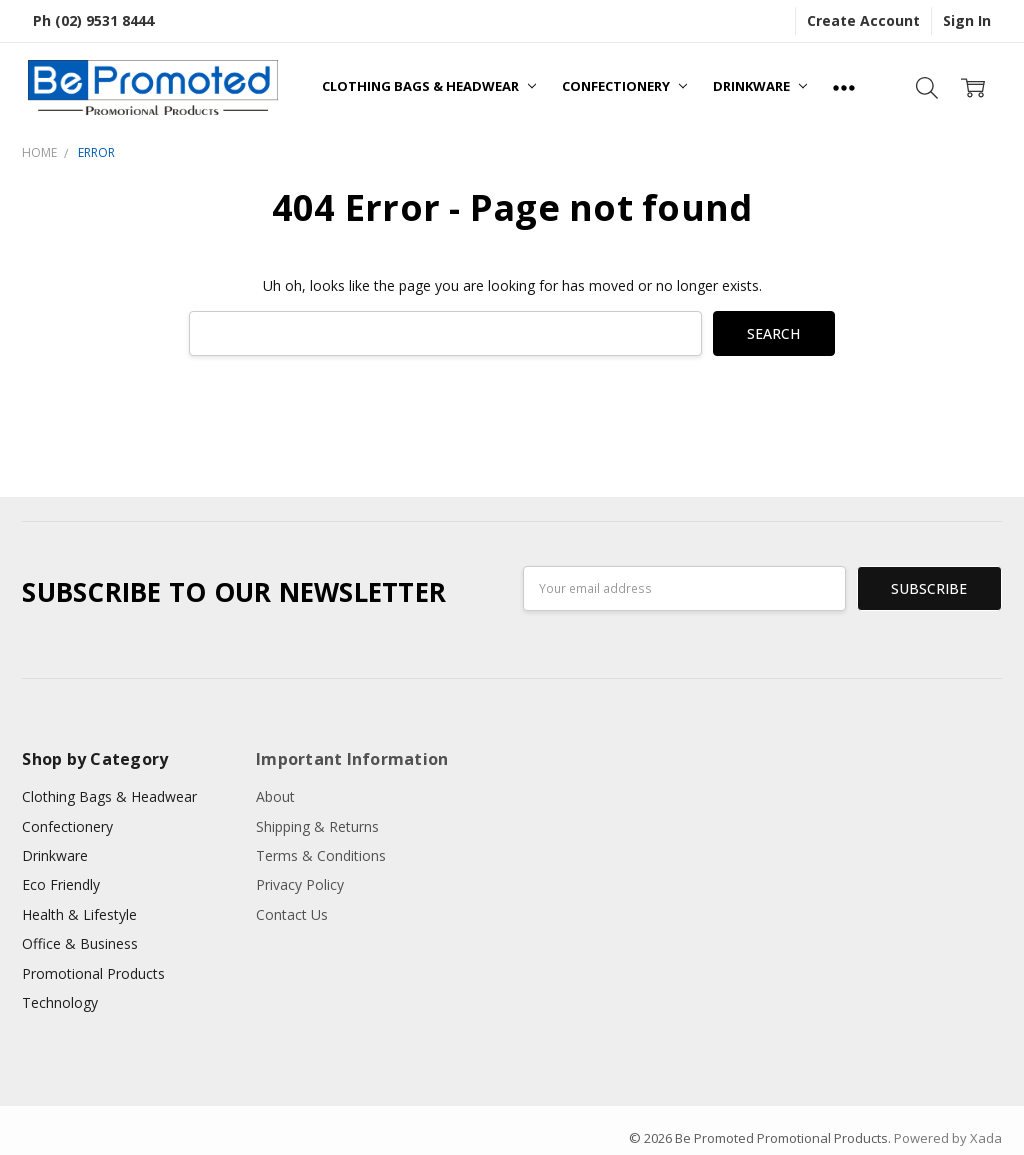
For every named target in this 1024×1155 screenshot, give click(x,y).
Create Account (863, 20)
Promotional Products (93, 973)
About (275, 796)
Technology (60, 1002)
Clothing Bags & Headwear (429, 86)
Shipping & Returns (317, 826)
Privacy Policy (300, 884)
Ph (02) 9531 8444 (93, 20)
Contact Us (292, 914)
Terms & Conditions (321, 855)
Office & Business (80, 943)
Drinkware (760, 86)
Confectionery (624, 86)
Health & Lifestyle (79, 914)
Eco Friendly (61, 884)
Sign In (967, 20)
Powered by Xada (948, 1138)
